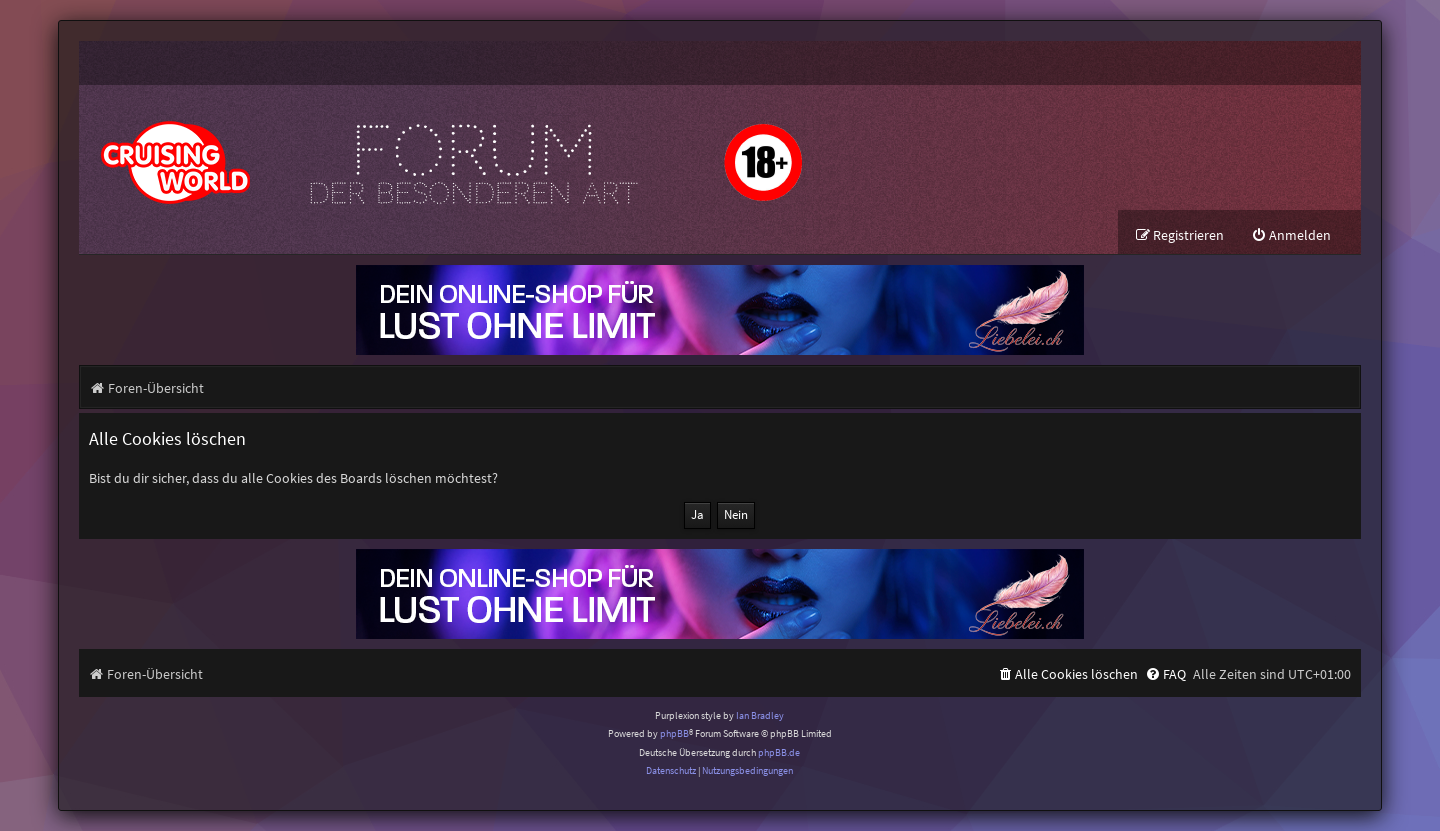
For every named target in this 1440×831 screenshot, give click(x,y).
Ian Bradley (760, 715)
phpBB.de (779, 752)
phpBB (674, 733)
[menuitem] (1291, 235)
